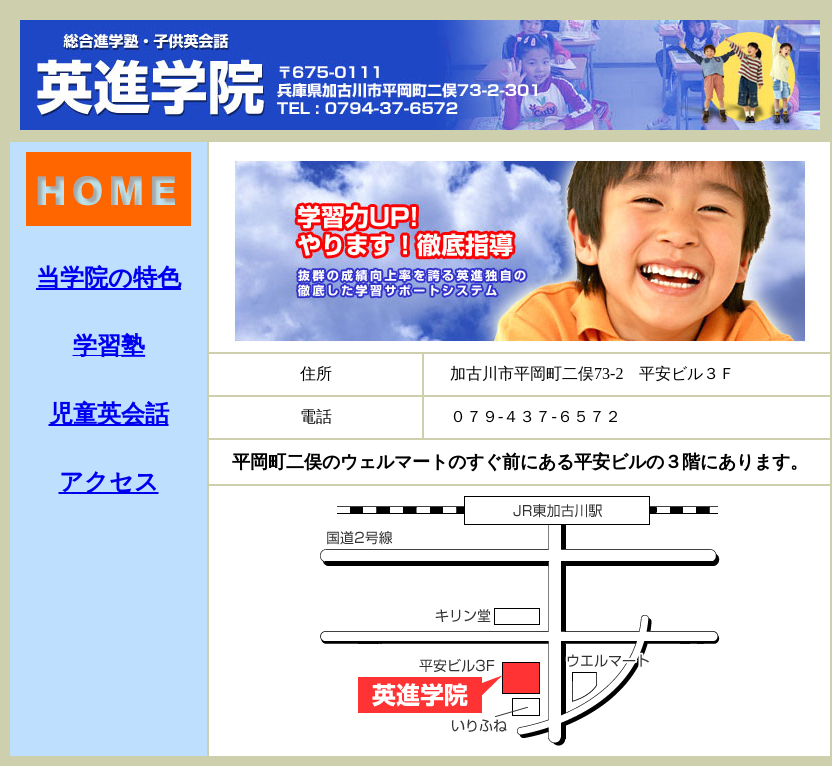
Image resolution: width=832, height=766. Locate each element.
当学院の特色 (108, 278)
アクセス (109, 482)
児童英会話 (109, 414)
